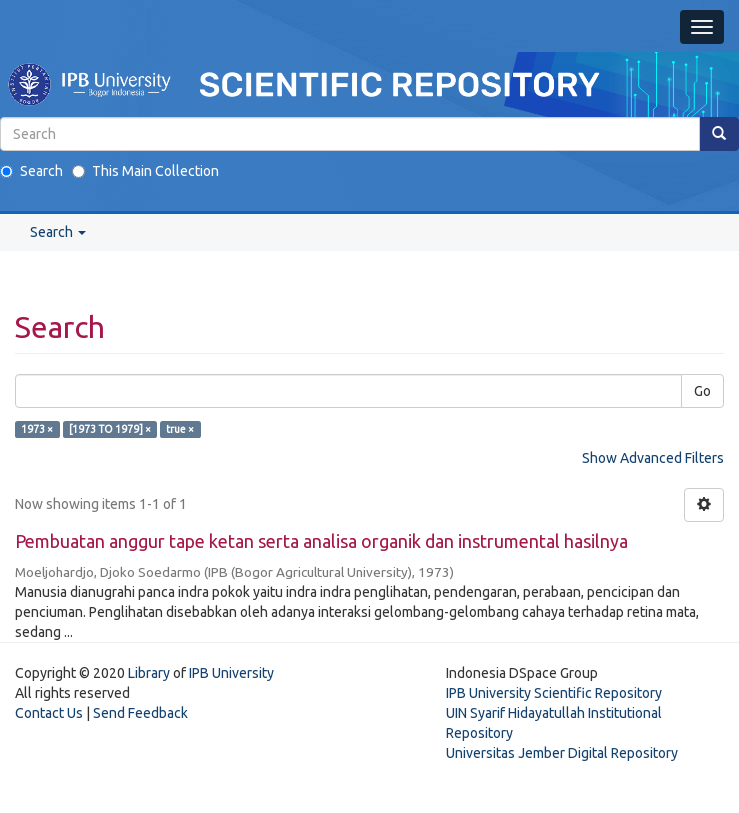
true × (180, 429)
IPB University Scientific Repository (554, 693)
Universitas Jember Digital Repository (562, 753)
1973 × (37, 429)
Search (31, 171)
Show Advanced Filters (653, 458)
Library (149, 673)
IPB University (231, 673)
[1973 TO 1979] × (110, 429)
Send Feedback (140, 713)
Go (702, 391)
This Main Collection (145, 171)
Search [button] (58, 232)
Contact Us (49, 713)
